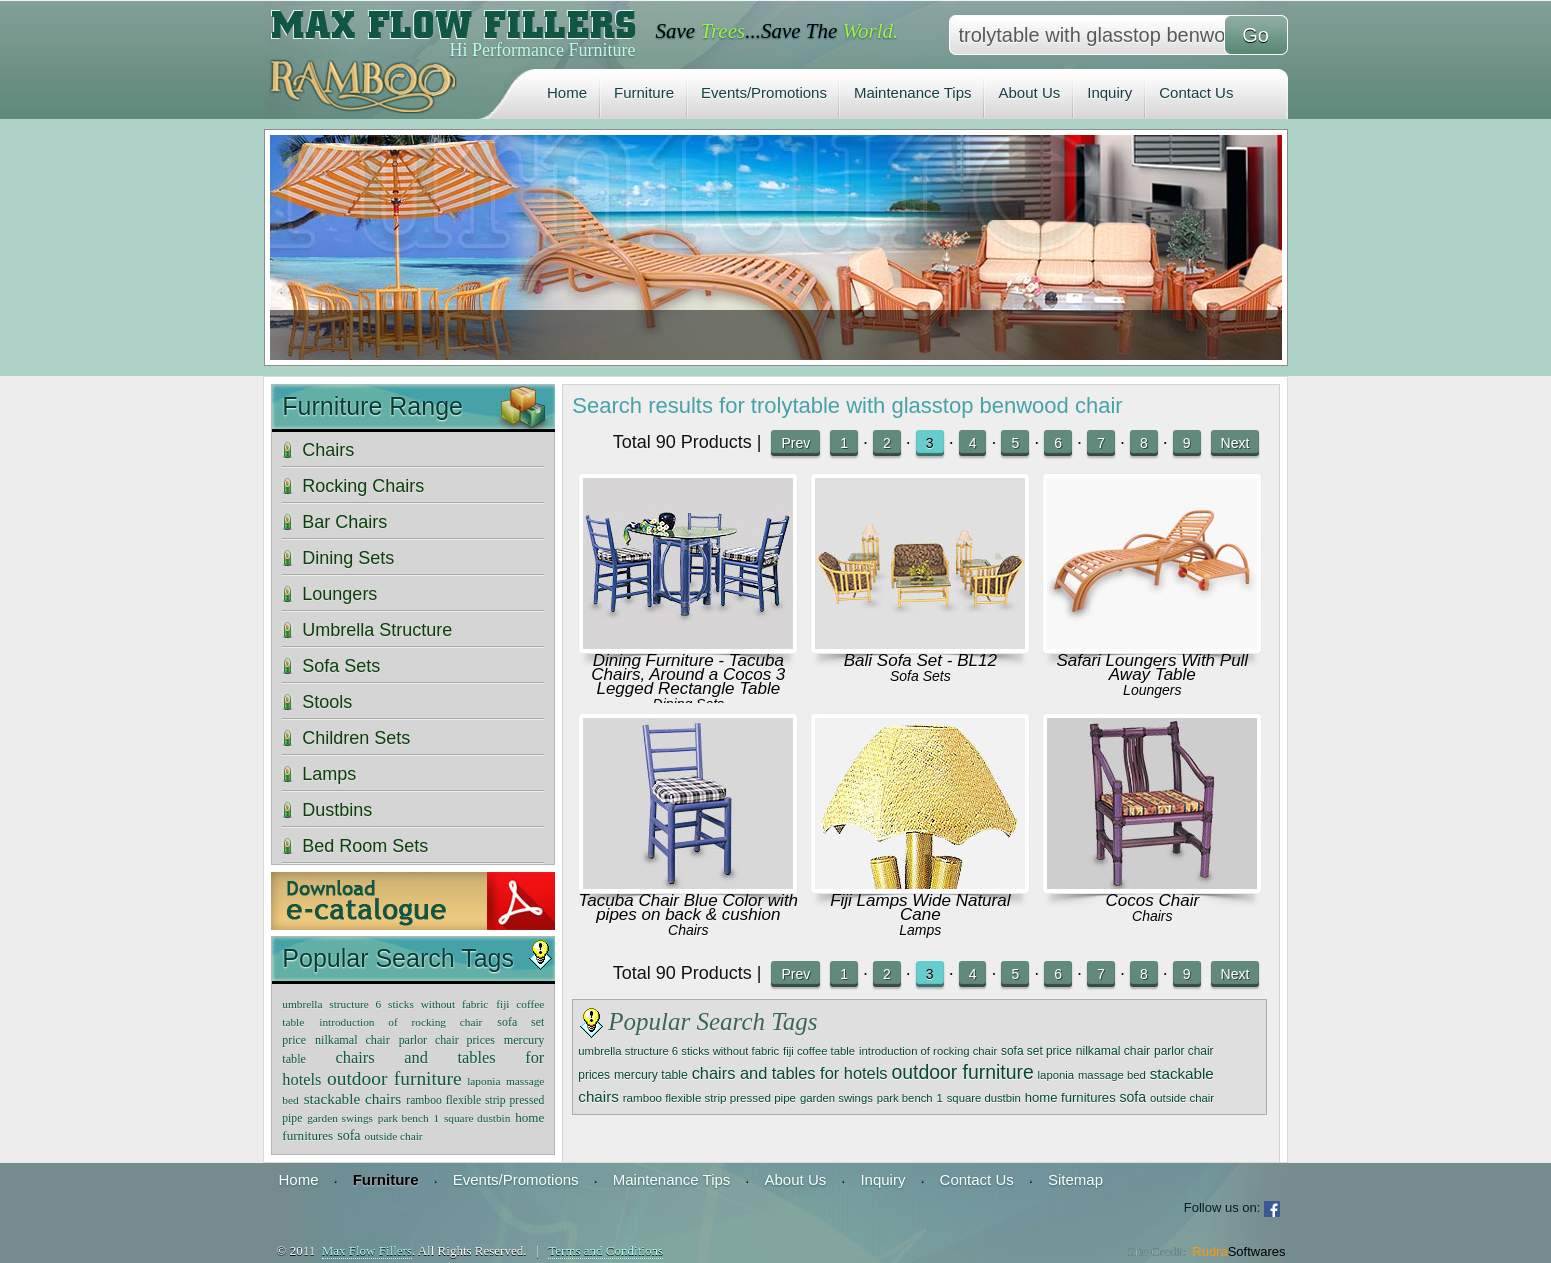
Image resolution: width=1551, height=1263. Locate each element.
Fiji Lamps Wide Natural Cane (920, 907)
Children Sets (356, 738)
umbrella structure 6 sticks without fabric (678, 1051)
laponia (1056, 1075)
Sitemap (1075, 1179)
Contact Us (1196, 92)
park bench (905, 1098)
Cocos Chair (1153, 900)
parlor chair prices (447, 1040)
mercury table (651, 1075)
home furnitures (1070, 1097)
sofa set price (1036, 1051)
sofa (1133, 1097)
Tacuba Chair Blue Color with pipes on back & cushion (689, 907)
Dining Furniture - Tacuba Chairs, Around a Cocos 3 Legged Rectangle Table (688, 674)
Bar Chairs (344, 522)
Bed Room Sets (365, 846)
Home (567, 92)
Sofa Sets (920, 676)
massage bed (1112, 1075)
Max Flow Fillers (367, 1250)
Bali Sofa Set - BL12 (920, 660)
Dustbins (337, 810)
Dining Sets (348, 558)
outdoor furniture (962, 1072)
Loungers (1152, 690)
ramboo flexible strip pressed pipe (709, 1097)
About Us (1030, 92)
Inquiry (1109, 92)
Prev (795, 443)
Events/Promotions (764, 92)
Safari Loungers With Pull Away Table (1152, 667)
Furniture (644, 92)
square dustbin (984, 1098)
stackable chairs (353, 1098)
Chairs (688, 930)
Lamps (920, 930)
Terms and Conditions (605, 1250)
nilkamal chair (1113, 1051)
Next (1235, 443)
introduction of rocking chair (928, 1051)
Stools (327, 702)
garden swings (836, 1098)
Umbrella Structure (377, 630)
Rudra (1238, 1251)
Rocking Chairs (363, 486)
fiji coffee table (819, 1051)
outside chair (1182, 1098)
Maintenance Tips (913, 92)
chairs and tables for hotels (790, 1073)
